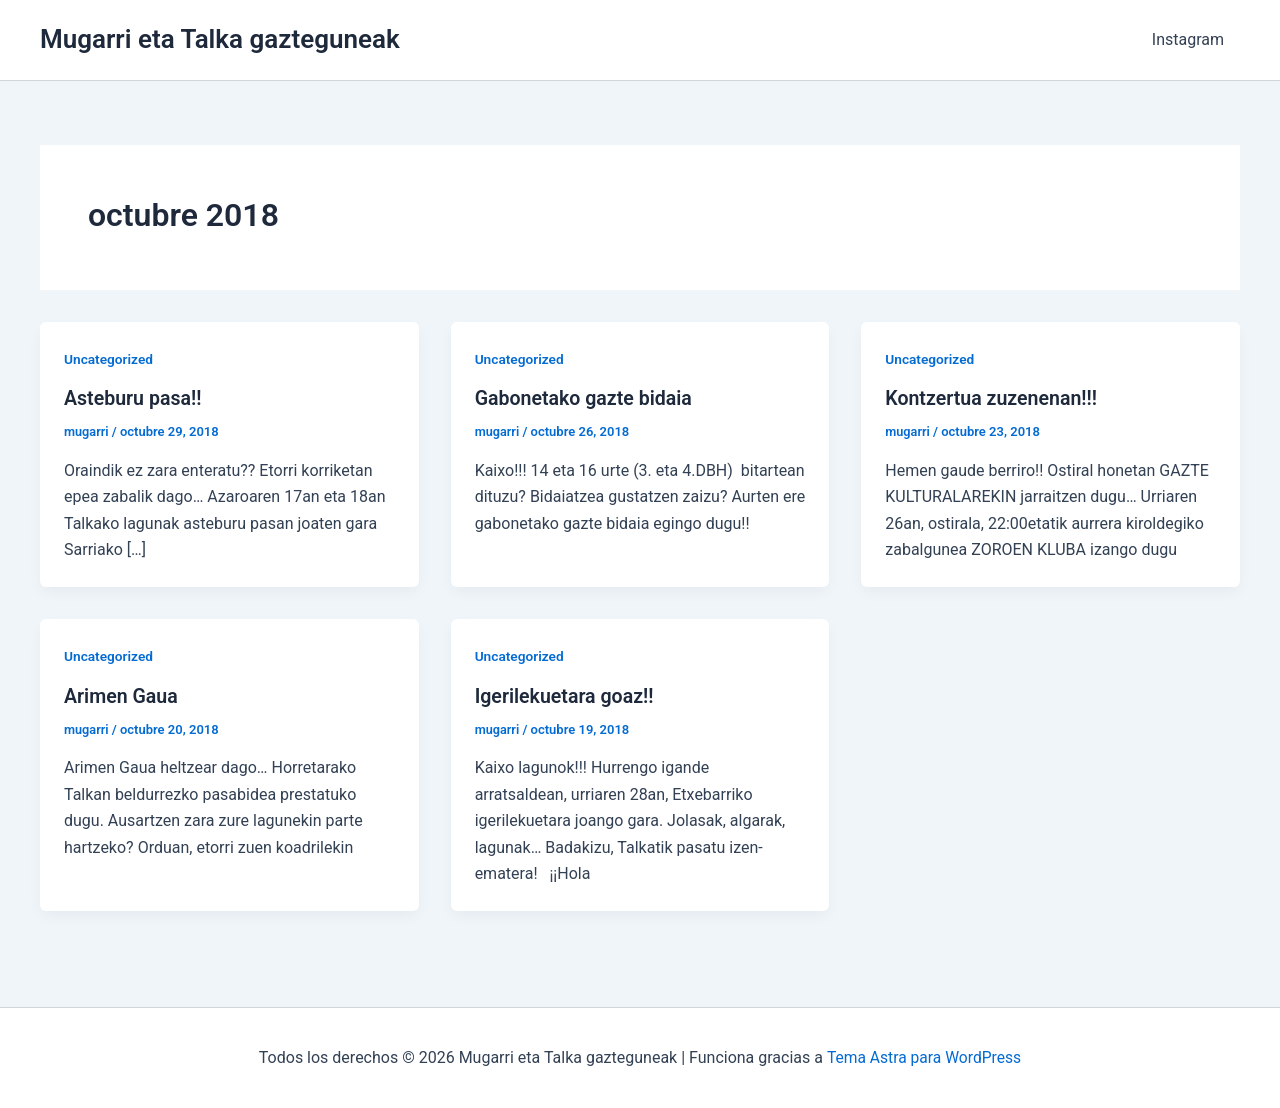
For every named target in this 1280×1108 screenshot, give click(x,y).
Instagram (1188, 39)
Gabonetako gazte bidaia (586, 398)
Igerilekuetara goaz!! (566, 695)
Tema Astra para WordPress (923, 1057)
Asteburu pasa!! (134, 398)
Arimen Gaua (122, 695)
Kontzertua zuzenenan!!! (993, 398)
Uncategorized (109, 359)
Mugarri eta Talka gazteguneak (220, 39)
